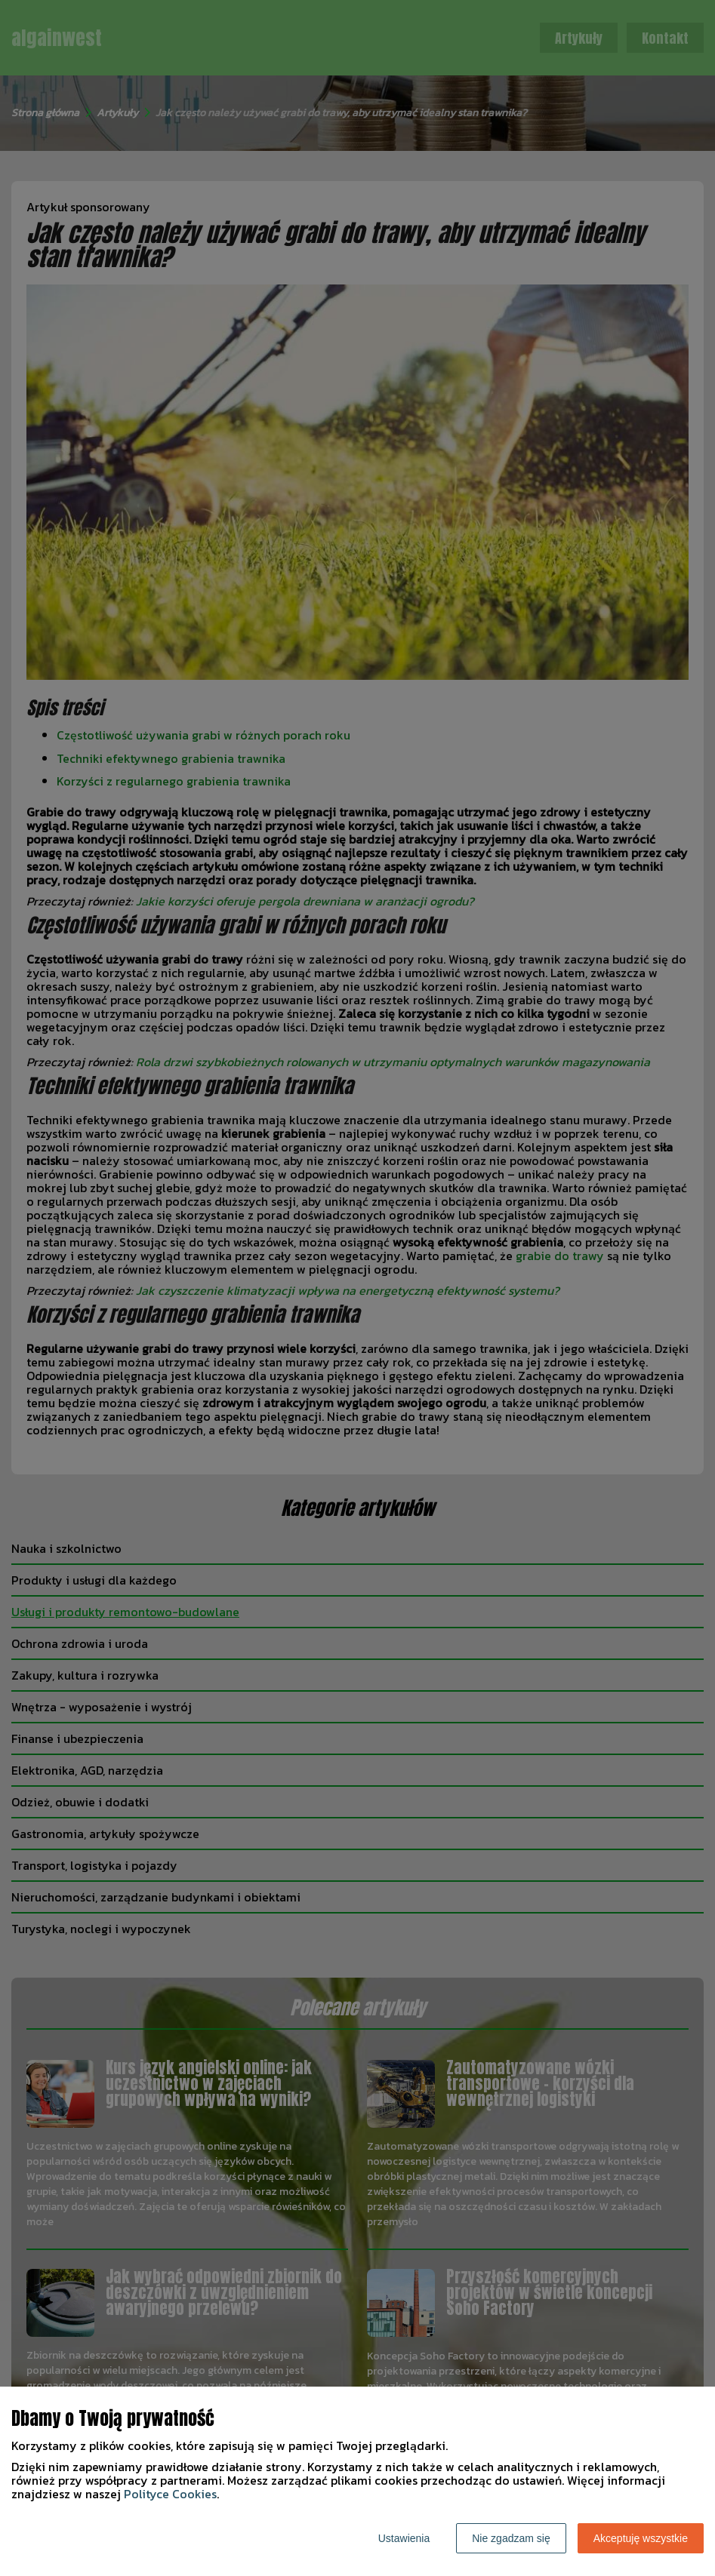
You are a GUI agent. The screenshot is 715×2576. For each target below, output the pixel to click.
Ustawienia (404, 2538)
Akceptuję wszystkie (640, 2538)
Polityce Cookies (170, 2494)
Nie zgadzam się (511, 2538)
